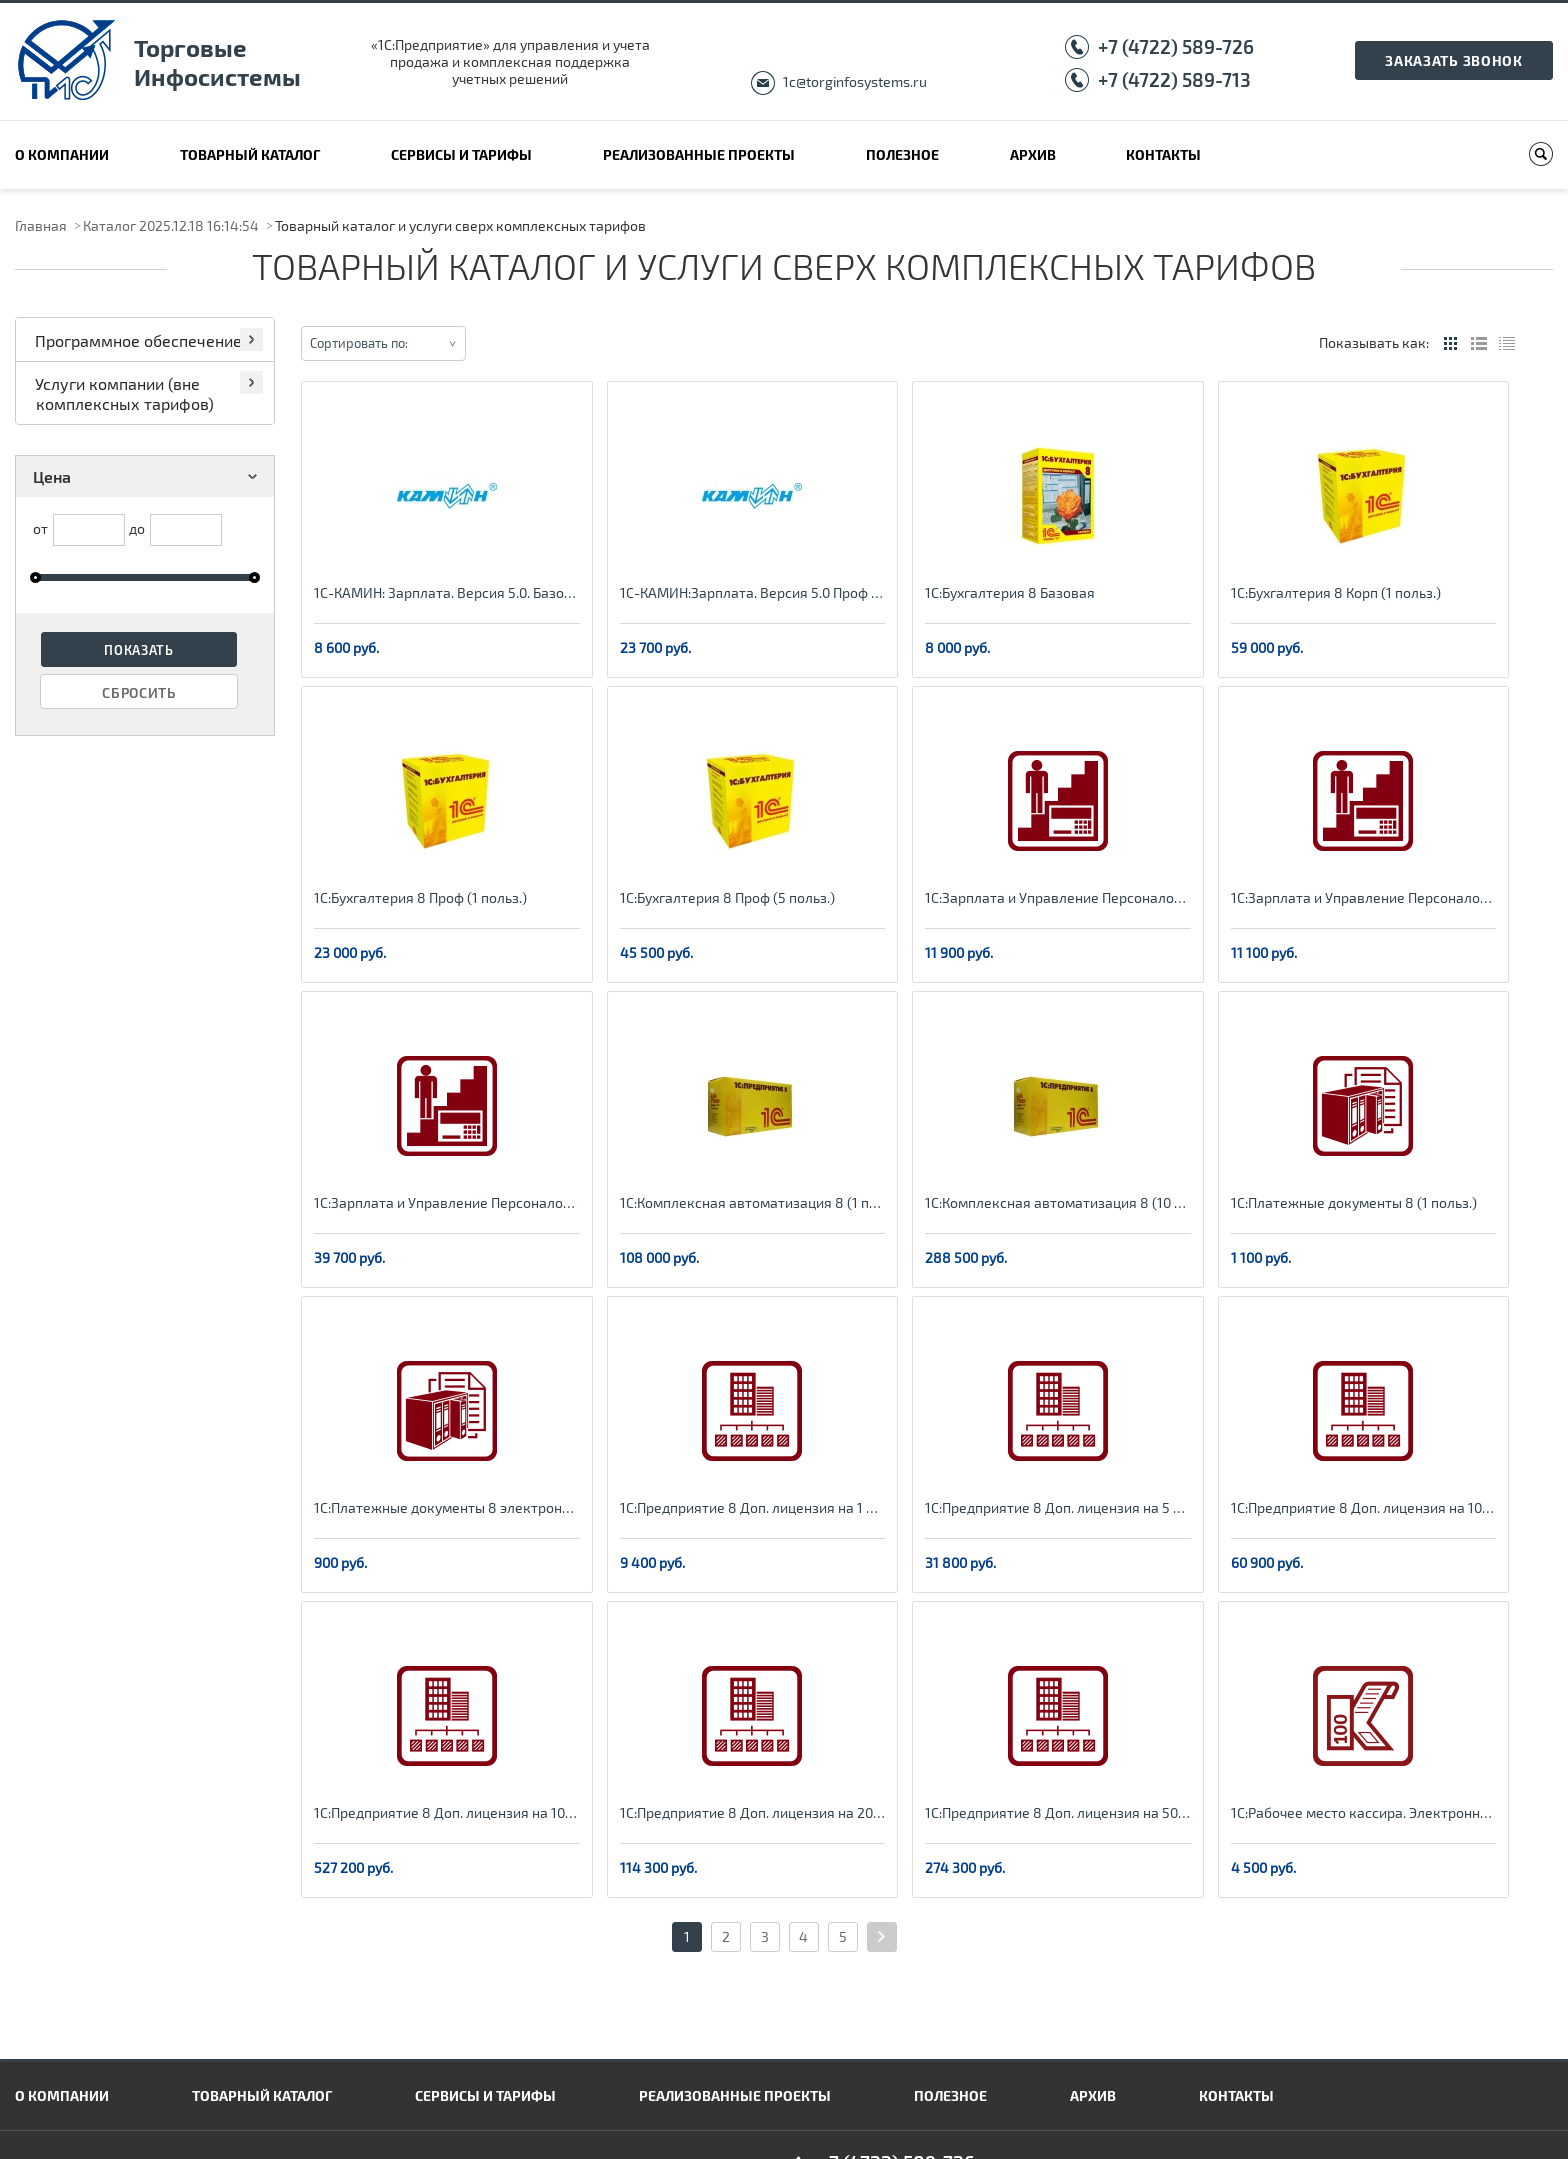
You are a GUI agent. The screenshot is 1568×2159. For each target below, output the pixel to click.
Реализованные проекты (699, 154)
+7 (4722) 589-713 (1174, 79)
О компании (62, 154)
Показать (139, 650)
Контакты (1163, 154)
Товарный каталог (250, 154)
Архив (1033, 154)
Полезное (902, 154)
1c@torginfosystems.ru (855, 81)
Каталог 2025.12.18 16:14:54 (171, 225)
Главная (41, 225)
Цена (148, 476)
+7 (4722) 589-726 (1176, 46)
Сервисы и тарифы (461, 154)
